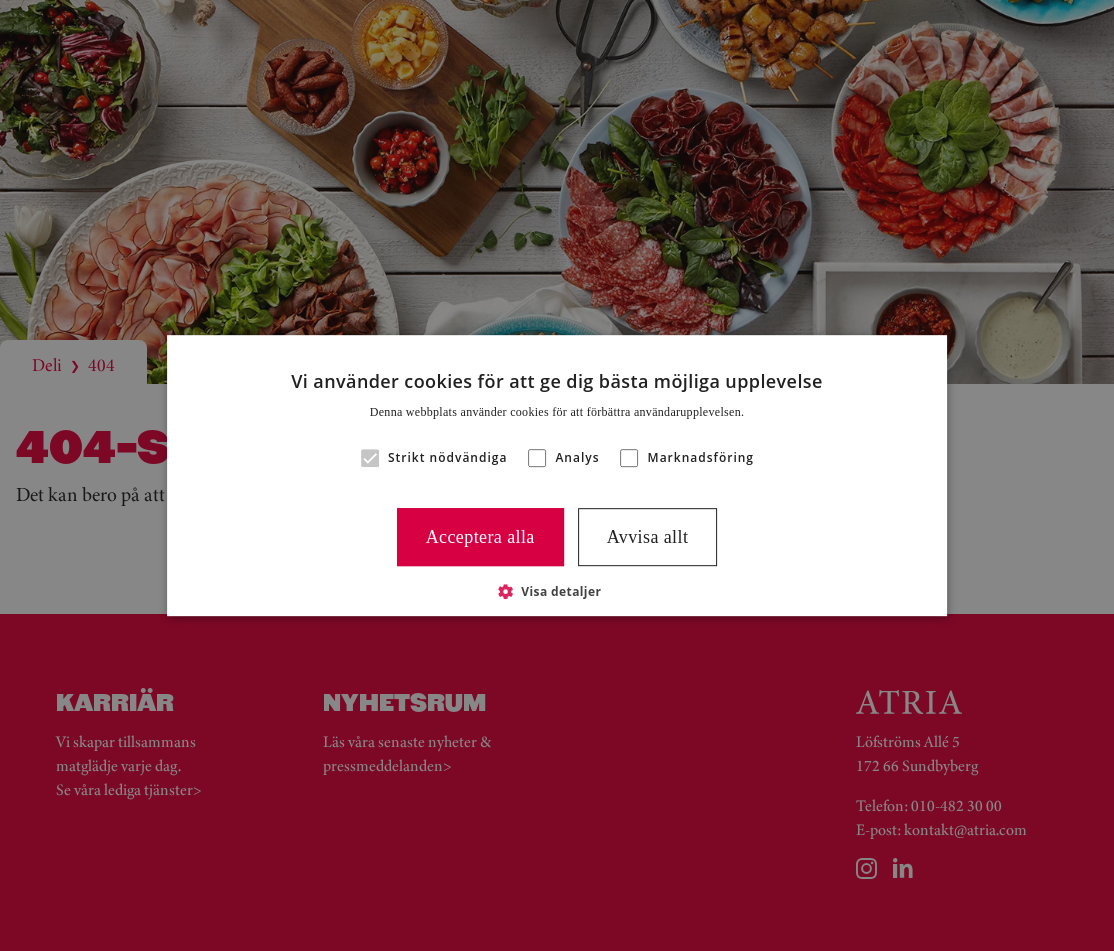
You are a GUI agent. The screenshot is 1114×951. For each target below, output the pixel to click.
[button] (370, 458)
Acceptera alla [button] (480, 537)
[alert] (557, 475)
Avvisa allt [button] (648, 537)
